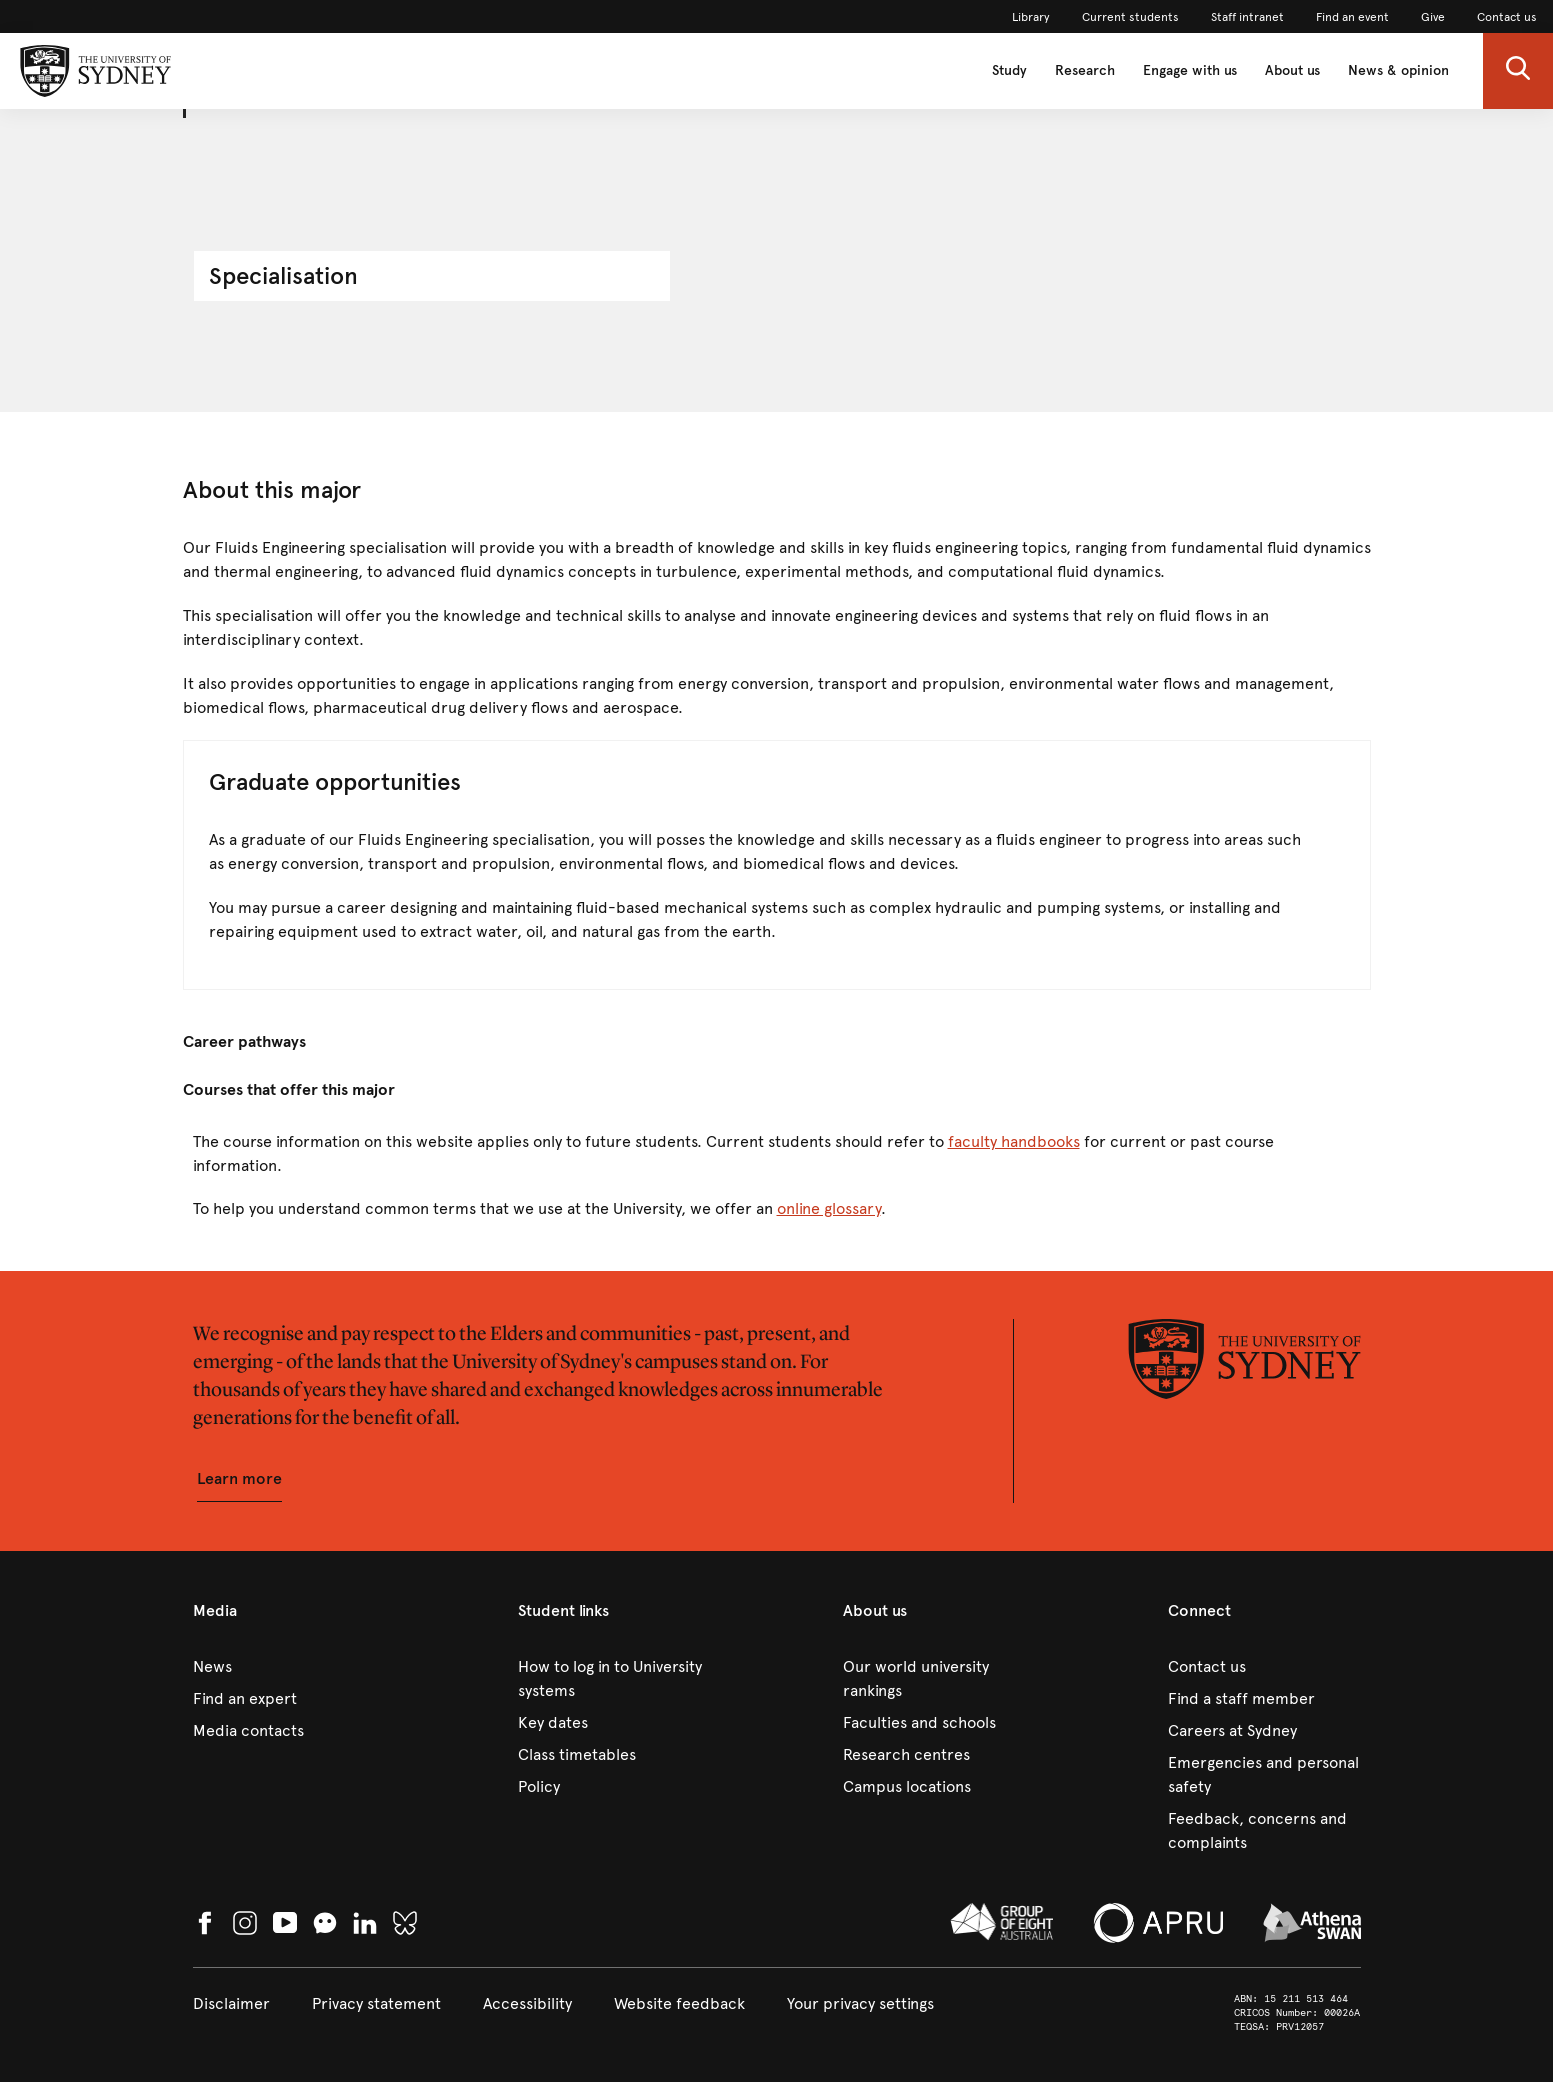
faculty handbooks (1014, 1141)
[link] (1031, 17)
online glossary (829, 1208)
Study (1009, 70)
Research (1085, 70)
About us (1292, 70)
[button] (1518, 71)
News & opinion (1398, 70)
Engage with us (1190, 70)
